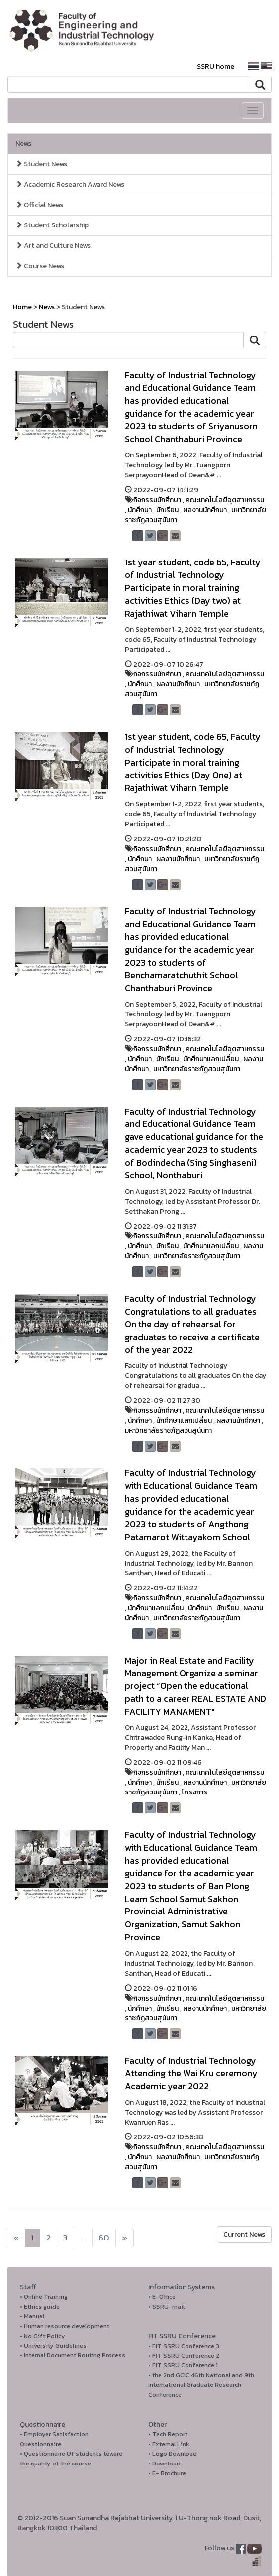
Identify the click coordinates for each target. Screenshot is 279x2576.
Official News (39, 205)
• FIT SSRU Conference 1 (183, 2365)
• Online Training (44, 2296)
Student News (41, 164)
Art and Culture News (53, 245)
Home (22, 307)
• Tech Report (167, 2434)
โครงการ (194, 1792)
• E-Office (162, 2296)
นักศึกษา (140, 510)
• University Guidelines (53, 2345)
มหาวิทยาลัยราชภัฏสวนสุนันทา (196, 1069)
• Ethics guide (40, 2306)
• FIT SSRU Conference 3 (183, 2346)
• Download (164, 2463)
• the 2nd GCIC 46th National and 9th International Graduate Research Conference (201, 2384)
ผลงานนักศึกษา (205, 510)
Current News (244, 2234)
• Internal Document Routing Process (72, 2355)
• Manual (32, 2316)
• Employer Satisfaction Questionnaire (54, 2439)
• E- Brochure (167, 2473)
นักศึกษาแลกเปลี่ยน (211, 1059)
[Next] (16, 2238)
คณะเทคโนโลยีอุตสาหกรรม (225, 500)
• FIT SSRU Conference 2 (183, 2355)
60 (103, 2238)
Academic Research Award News (69, 184)
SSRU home (215, 66)
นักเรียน (167, 510)
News (23, 143)
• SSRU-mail (166, 2306)
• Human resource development (64, 2326)
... (83, 2238)
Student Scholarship (52, 225)
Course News (39, 266)
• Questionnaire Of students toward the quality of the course (71, 2458)
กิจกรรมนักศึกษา (157, 500)
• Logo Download (172, 2453)
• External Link (168, 2444)
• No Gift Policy (42, 2336)
